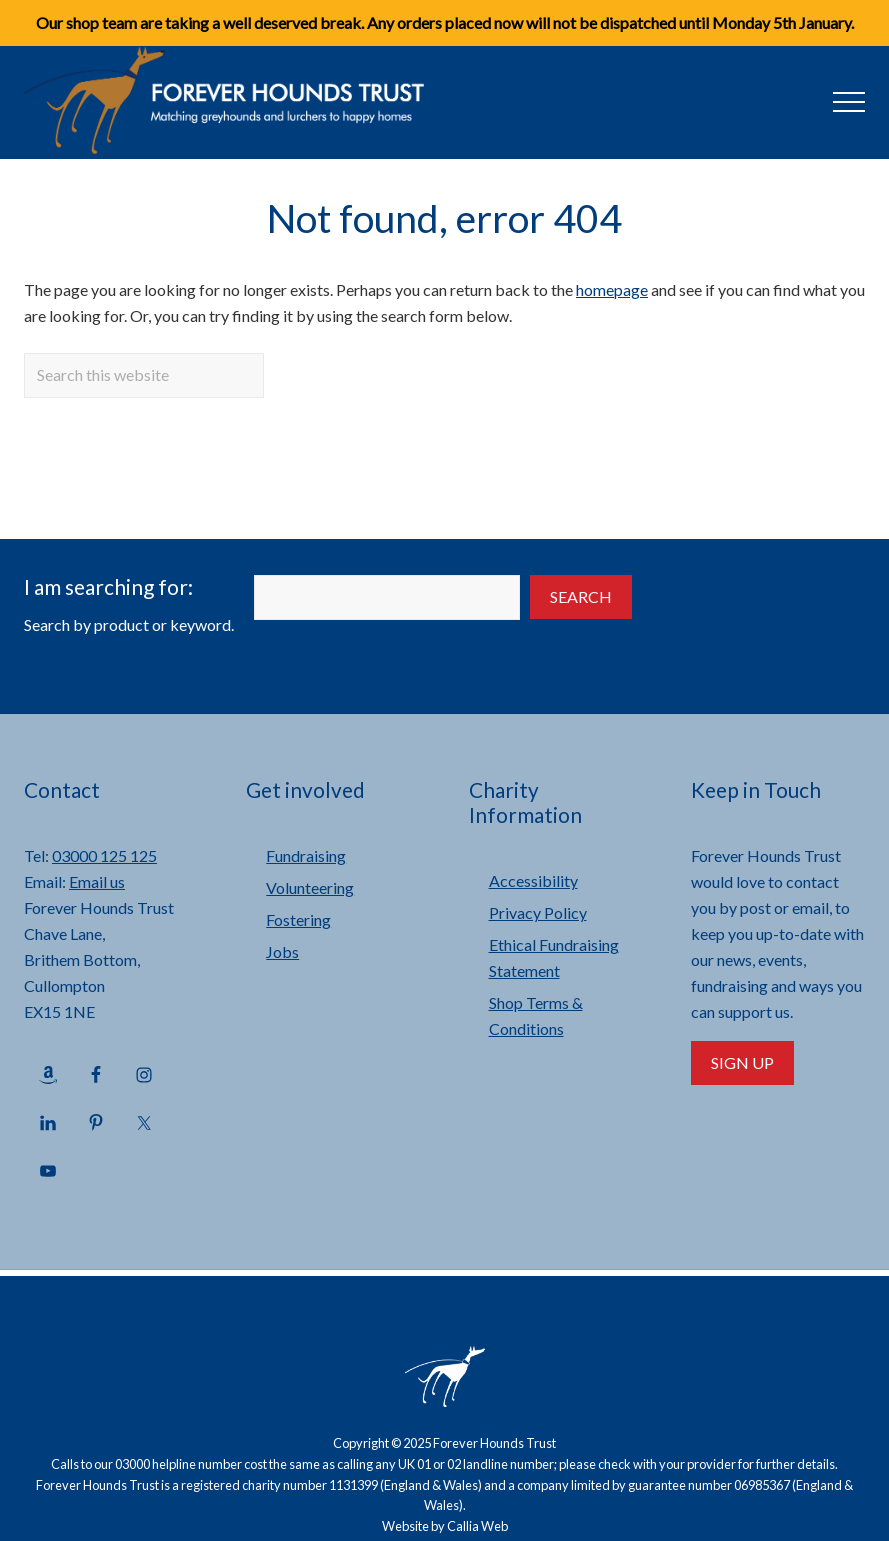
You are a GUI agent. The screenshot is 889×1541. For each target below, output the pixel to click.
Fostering (298, 919)
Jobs (282, 951)
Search (581, 596)
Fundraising (306, 855)
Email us (97, 881)
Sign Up (742, 1062)
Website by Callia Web (445, 1526)
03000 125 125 (104, 855)
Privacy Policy (538, 912)
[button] (849, 102)
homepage (612, 289)
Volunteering (310, 887)
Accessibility (533, 880)
